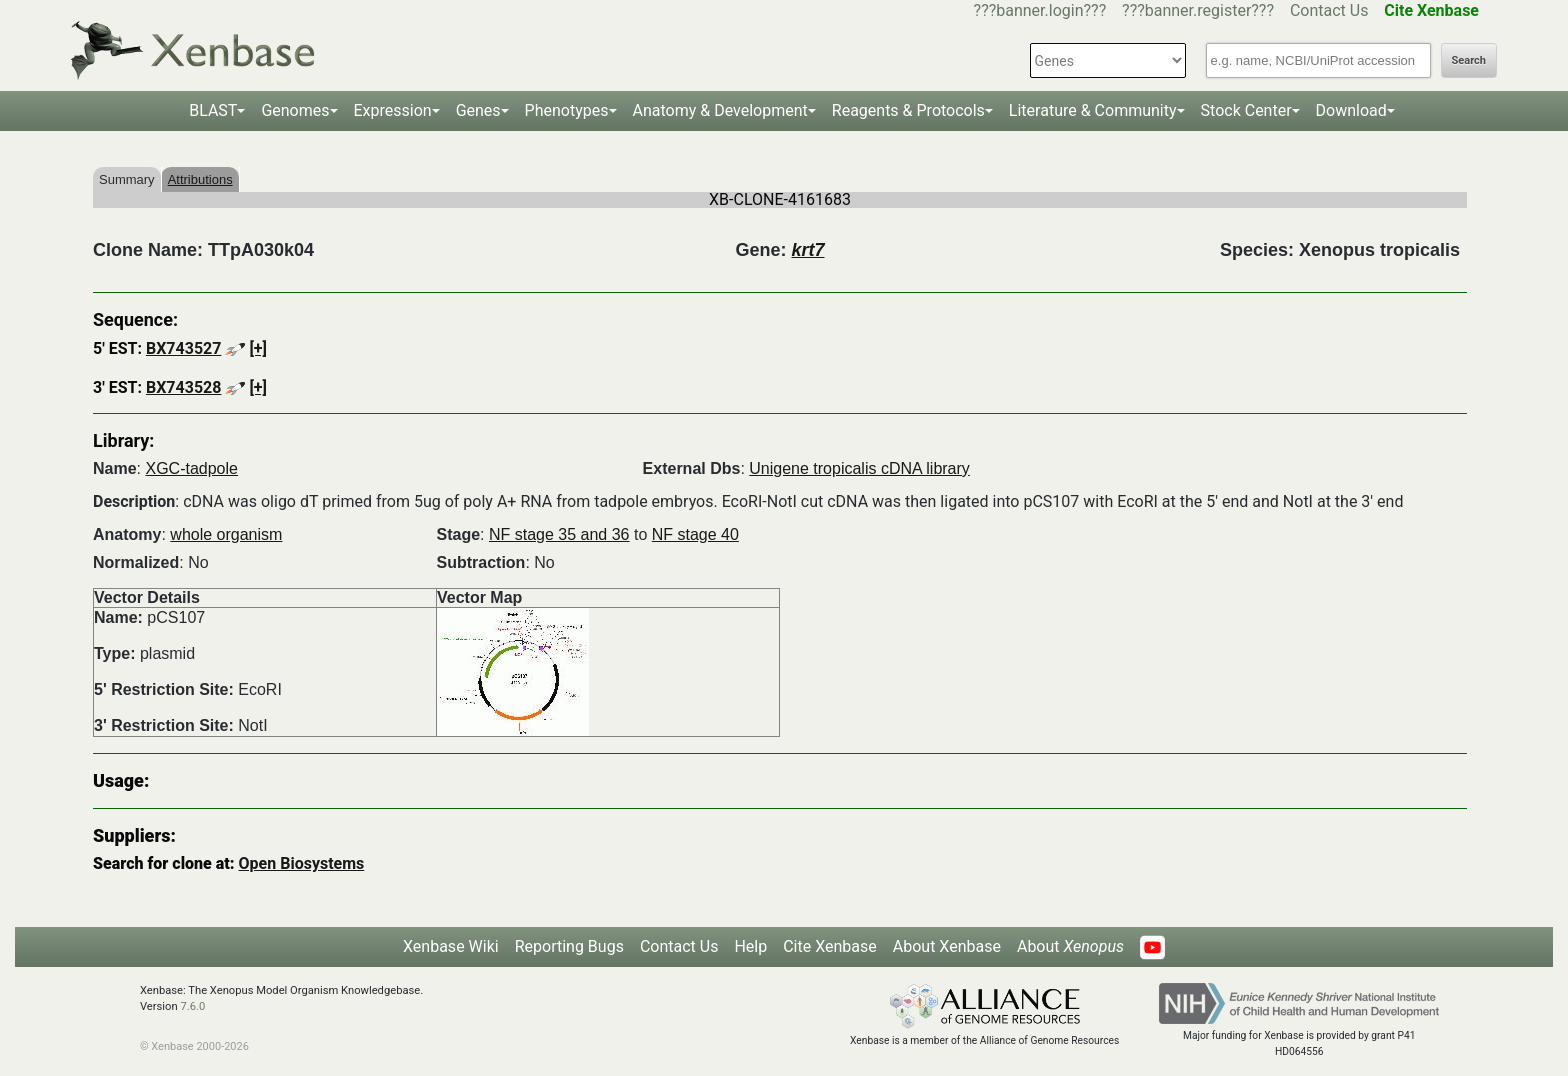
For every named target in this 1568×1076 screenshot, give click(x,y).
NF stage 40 (695, 534)
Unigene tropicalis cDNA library (859, 468)
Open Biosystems (302, 863)
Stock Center (1246, 110)
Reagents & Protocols (908, 110)
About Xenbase (947, 946)
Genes (478, 110)
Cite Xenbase (830, 946)
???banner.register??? (1198, 10)
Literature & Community (1093, 110)
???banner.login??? (1040, 10)
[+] (258, 348)
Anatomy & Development (720, 110)
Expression (393, 110)
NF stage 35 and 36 (559, 534)
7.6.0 (192, 1006)
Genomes (295, 110)
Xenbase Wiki (451, 946)
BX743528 (183, 387)
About (1070, 946)
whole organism (226, 534)
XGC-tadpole (191, 468)
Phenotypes (567, 110)
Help (750, 946)
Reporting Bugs (569, 946)
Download (1351, 110)
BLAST (213, 110)
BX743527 (183, 348)
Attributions (200, 179)
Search (1469, 60)
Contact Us (1329, 10)
